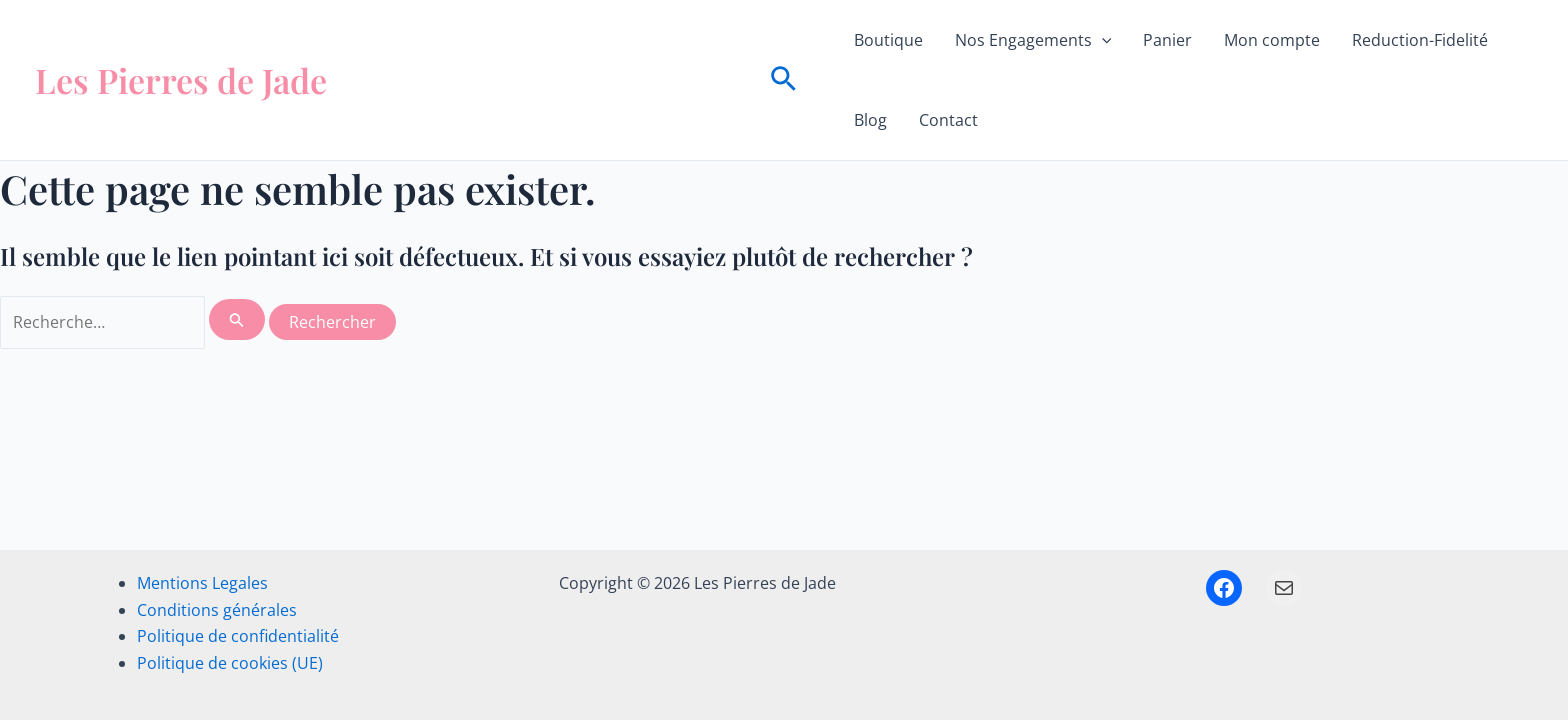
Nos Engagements (1033, 40)
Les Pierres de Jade (181, 80)
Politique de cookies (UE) (230, 663)
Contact (948, 120)
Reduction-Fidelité (1420, 40)
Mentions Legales (202, 583)
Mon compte (1272, 40)
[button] (783, 80)
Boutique (888, 40)
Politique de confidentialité (238, 636)
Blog (870, 120)
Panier (1167, 40)
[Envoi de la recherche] (237, 319)
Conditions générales (217, 610)
